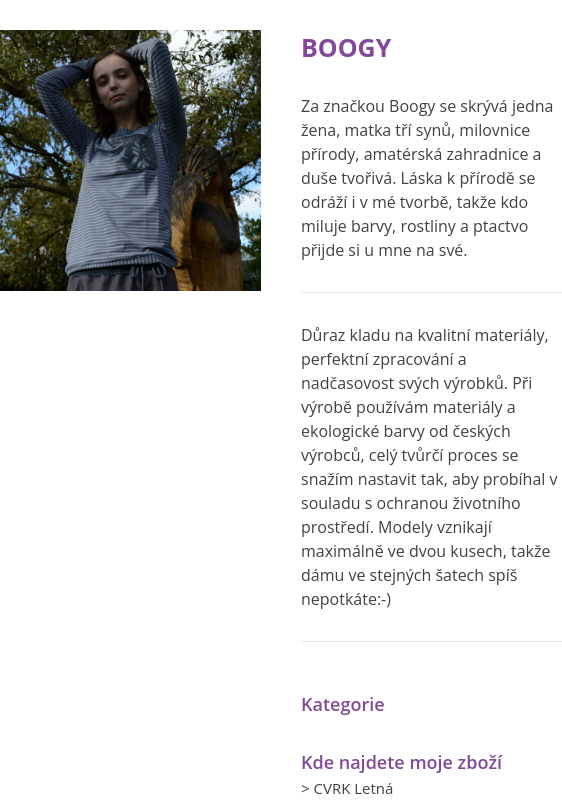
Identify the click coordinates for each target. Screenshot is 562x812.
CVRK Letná (353, 788)
